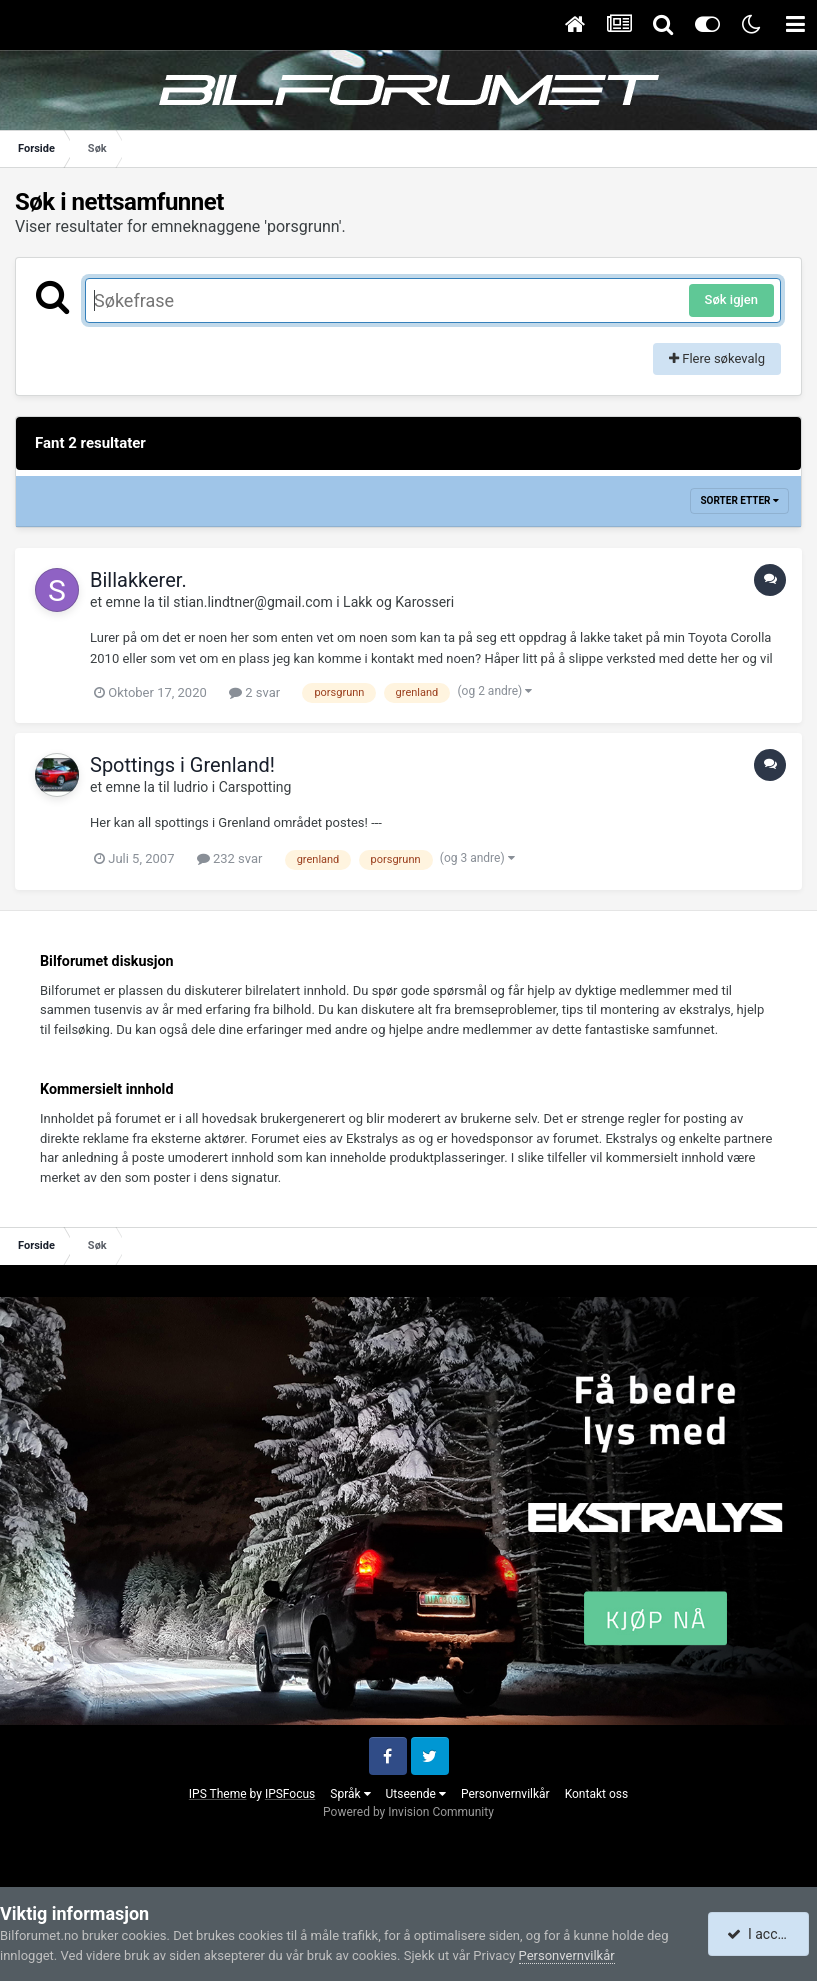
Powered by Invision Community (408, 1812)
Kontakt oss (597, 1794)
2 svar (254, 692)
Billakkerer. (138, 580)
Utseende (416, 1794)
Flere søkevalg (717, 358)
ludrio (190, 787)
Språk (350, 1794)
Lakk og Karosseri (398, 602)
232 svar (230, 858)
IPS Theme (218, 1794)
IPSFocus (290, 1794)
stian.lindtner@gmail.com (253, 602)
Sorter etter (739, 500)
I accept (760, 1934)
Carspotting (255, 787)
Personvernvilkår (505, 1794)
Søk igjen (731, 299)
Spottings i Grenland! (182, 765)
